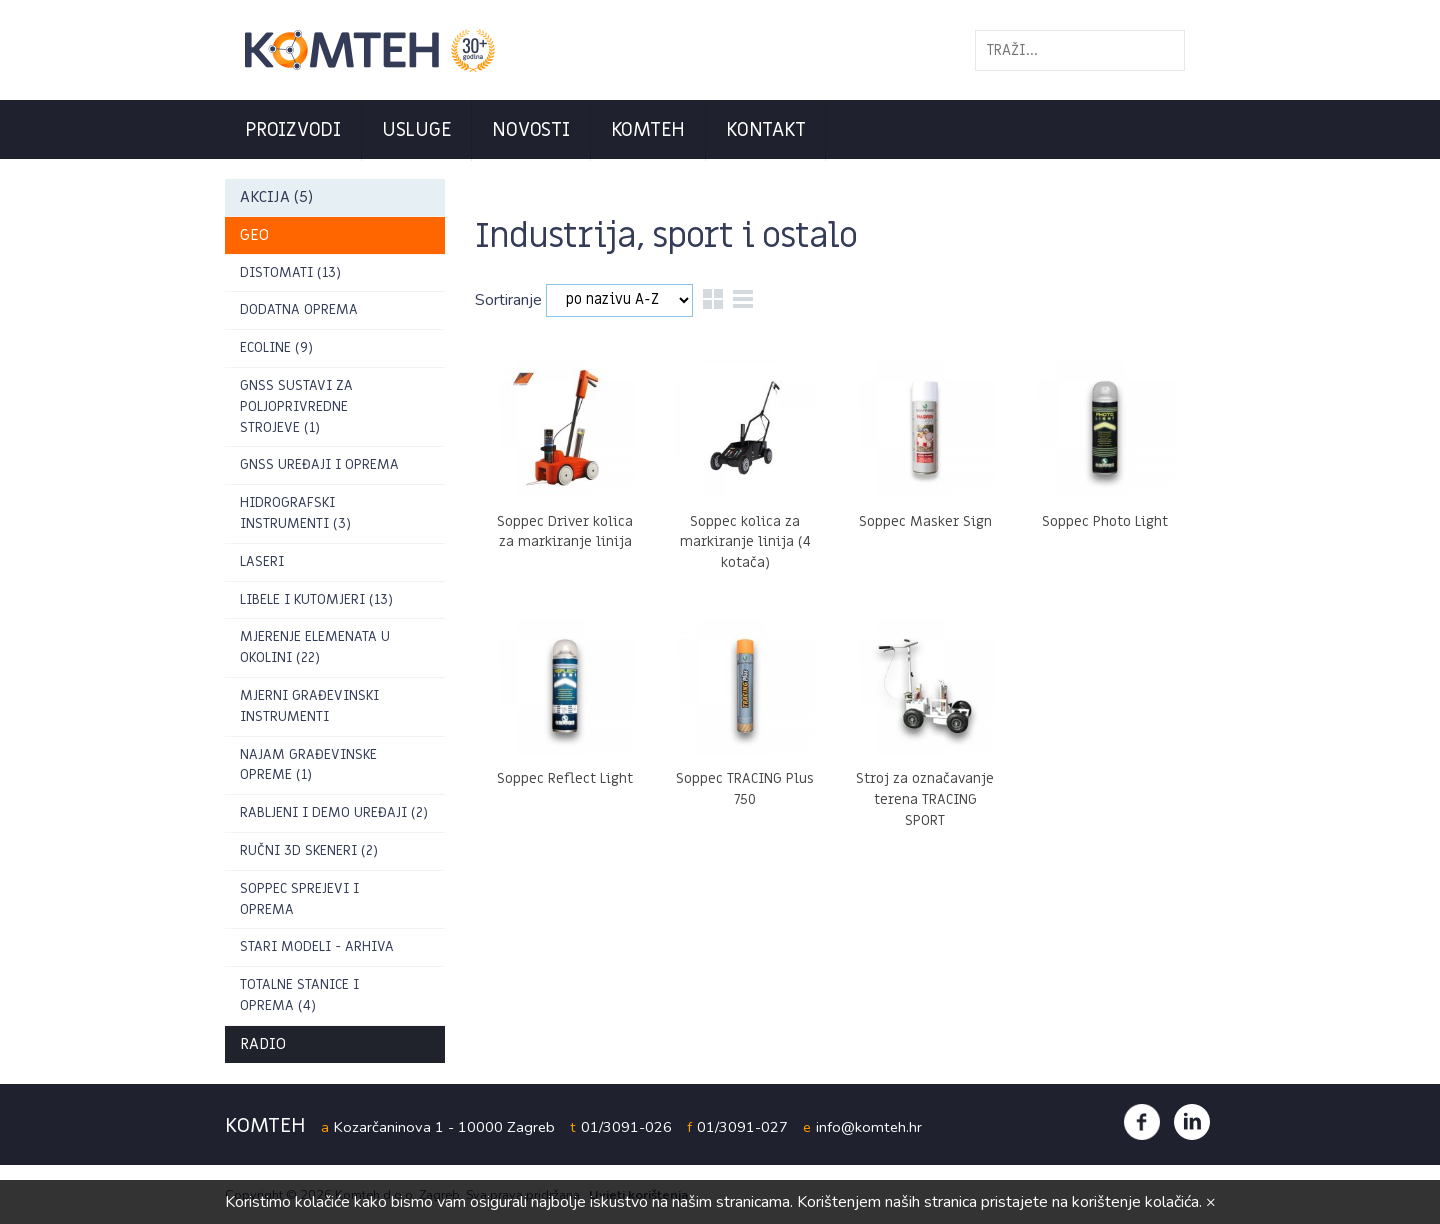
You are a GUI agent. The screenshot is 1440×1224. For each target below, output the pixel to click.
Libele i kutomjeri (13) (316, 599)
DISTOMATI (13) (290, 272)
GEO (254, 235)
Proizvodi (293, 130)
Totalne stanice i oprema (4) (299, 995)
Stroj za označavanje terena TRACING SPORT (925, 799)
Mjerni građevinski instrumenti (309, 706)
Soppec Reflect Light (565, 778)
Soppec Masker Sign (925, 521)
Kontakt (765, 130)
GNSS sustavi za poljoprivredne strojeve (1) (296, 406)
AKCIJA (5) (276, 197)
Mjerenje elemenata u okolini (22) (315, 647)
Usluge (417, 130)
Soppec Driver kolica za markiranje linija (565, 532)
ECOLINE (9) (276, 347)
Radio (263, 1044)
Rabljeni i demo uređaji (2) (334, 812)
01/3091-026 (626, 1127)
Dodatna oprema (299, 309)
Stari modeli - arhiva (317, 946)
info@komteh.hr (869, 1127)
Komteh (648, 130)
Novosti (530, 130)
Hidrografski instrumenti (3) (295, 513)
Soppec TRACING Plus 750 (745, 789)
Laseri (262, 561)
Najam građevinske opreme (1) (308, 765)
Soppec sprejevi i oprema (299, 899)
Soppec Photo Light (1105, 521)
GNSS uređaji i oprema (319, 464)
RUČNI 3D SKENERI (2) (309, 850)
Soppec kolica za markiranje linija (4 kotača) (745, 542)
